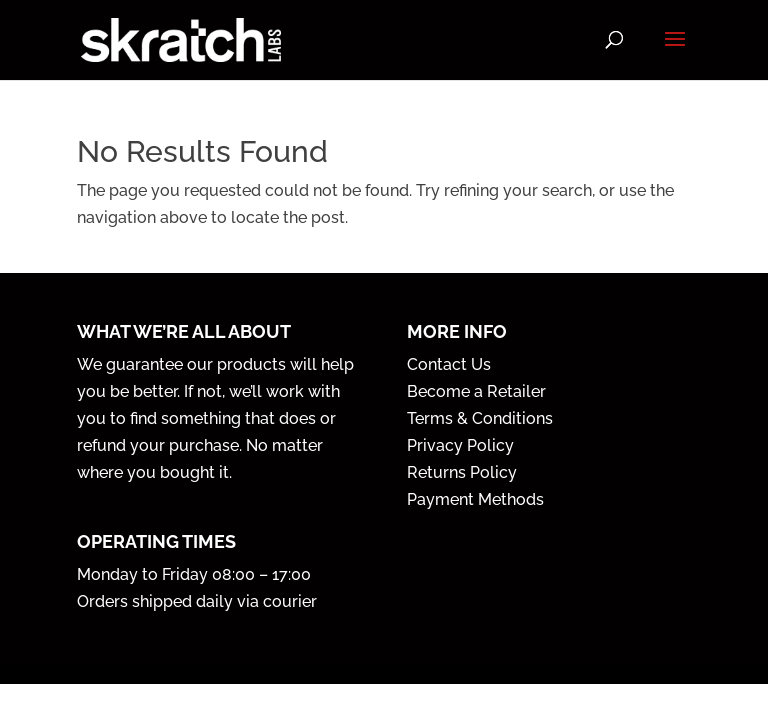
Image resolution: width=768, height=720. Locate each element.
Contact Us (449, 364)
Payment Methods (475, 499)
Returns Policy (462, 472)
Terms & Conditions (480, 418)
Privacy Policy (460, 445)
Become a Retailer (476, 391)
